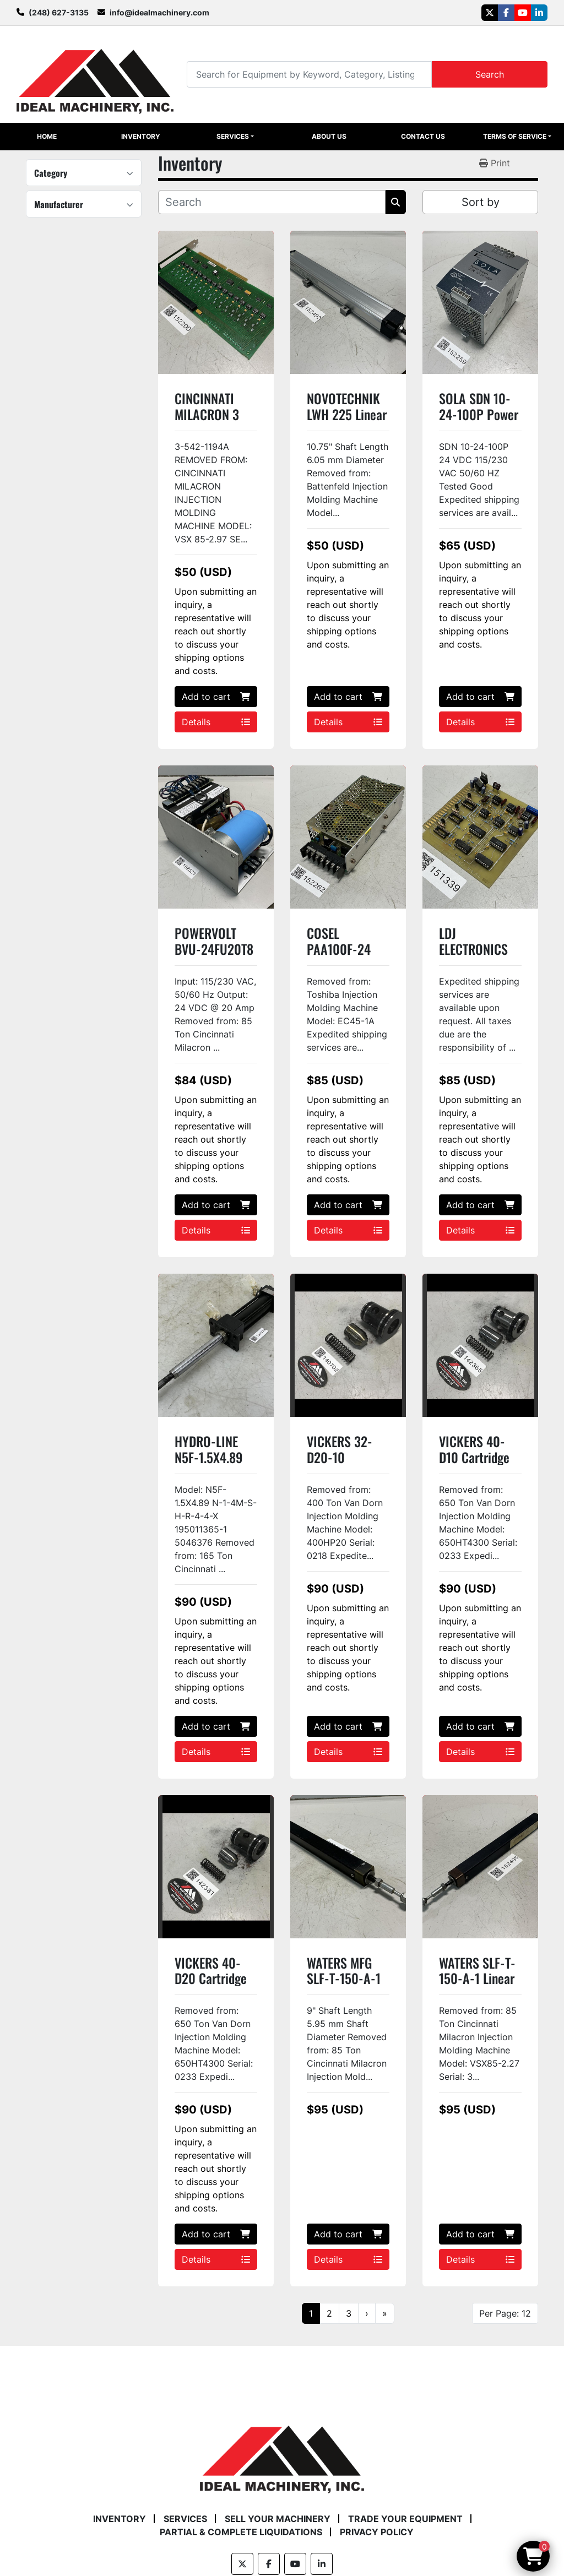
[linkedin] (539, 12)
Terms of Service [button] (514, 136)
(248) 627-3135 (59, 12)
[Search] (309, 74)
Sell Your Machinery (277, 2518)
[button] (235, 136)
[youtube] (522, 12)
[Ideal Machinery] (282, 2451)
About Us (329, 136)
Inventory (140, 136)
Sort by (481, 202)
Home (47, 136)
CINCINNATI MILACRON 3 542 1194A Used (216, 414)
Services (232, 136)
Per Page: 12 (505, 2313)
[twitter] (489, 12)
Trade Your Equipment (405, 2518)
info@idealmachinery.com (159, 12)
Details (216, 721)
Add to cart (216, 696)
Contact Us (423, 136)
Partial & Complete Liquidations (241, 2531)
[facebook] (506, 12)
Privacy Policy (377, 2531)
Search (489, 74)
